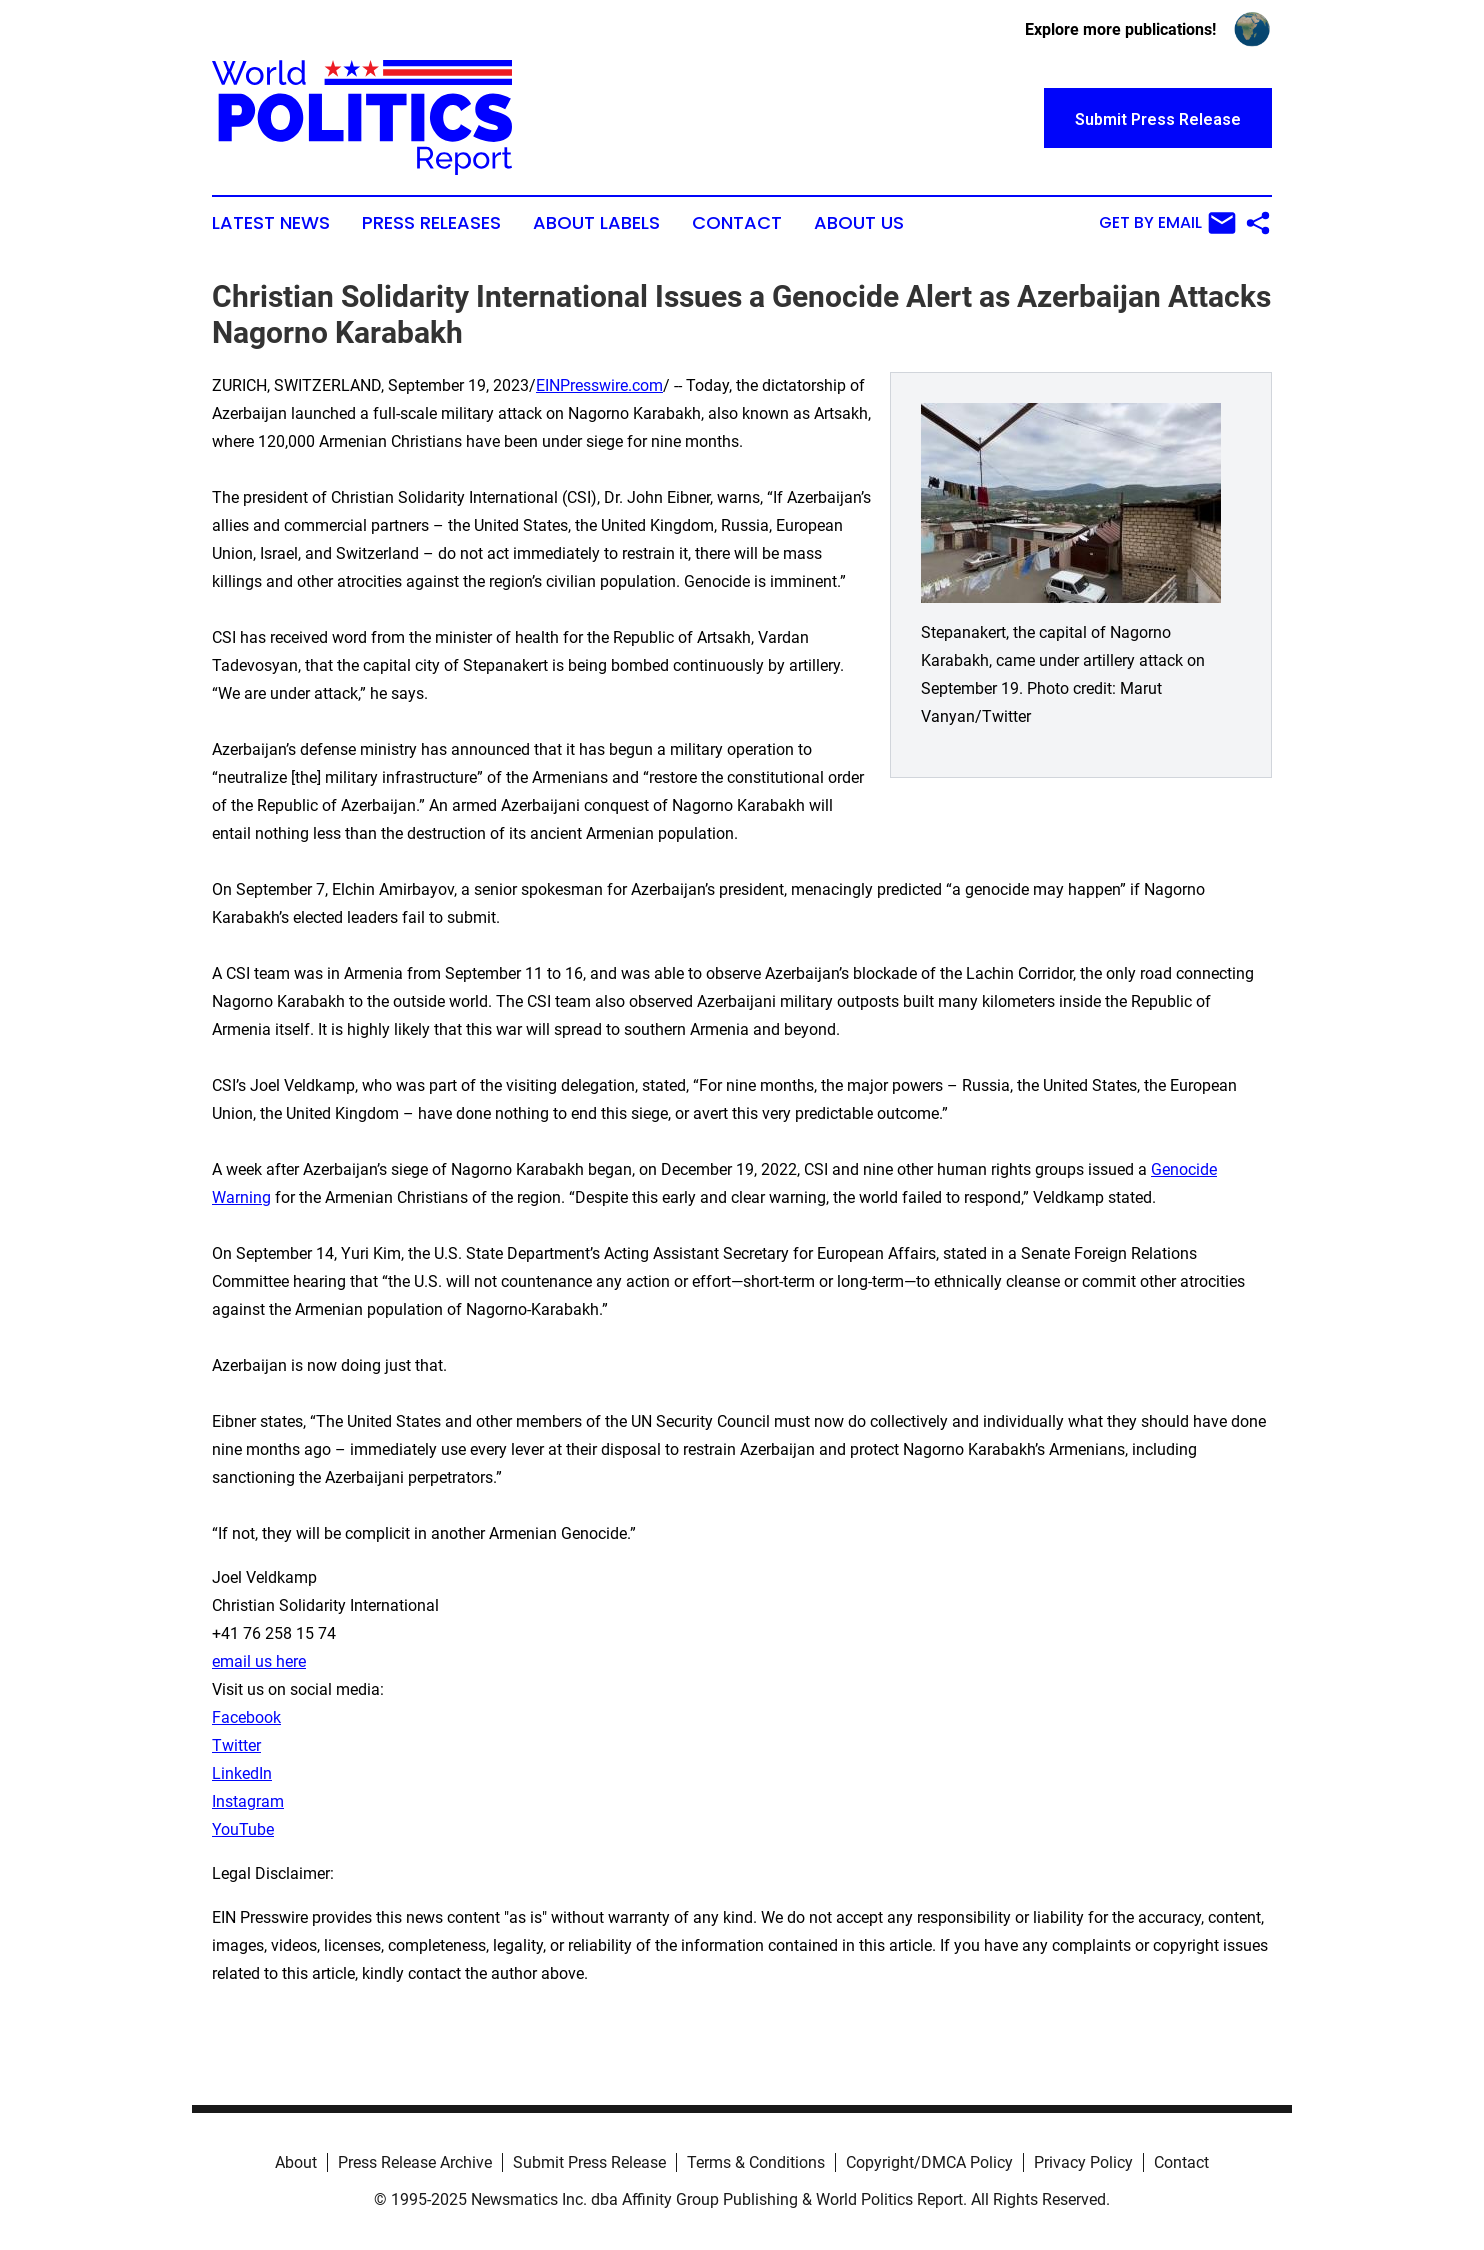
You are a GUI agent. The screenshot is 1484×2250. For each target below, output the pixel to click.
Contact (737, 223)
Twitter (236, 1745)
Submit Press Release (589, 2162)
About (296, 2162)
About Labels (596, 223)
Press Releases (431, 223)
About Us (859, 223)
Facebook (246, 1717)
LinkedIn (242, 1773)
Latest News (271, 223)
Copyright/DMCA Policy (929, 2162)
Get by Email (1167, 223)
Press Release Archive (415, 2162)
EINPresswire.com (599, 385)
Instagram (248, 1801)
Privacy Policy (1083, 2162)
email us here (259, 1661)
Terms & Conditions (756, 2162)
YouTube (243, 1829)
